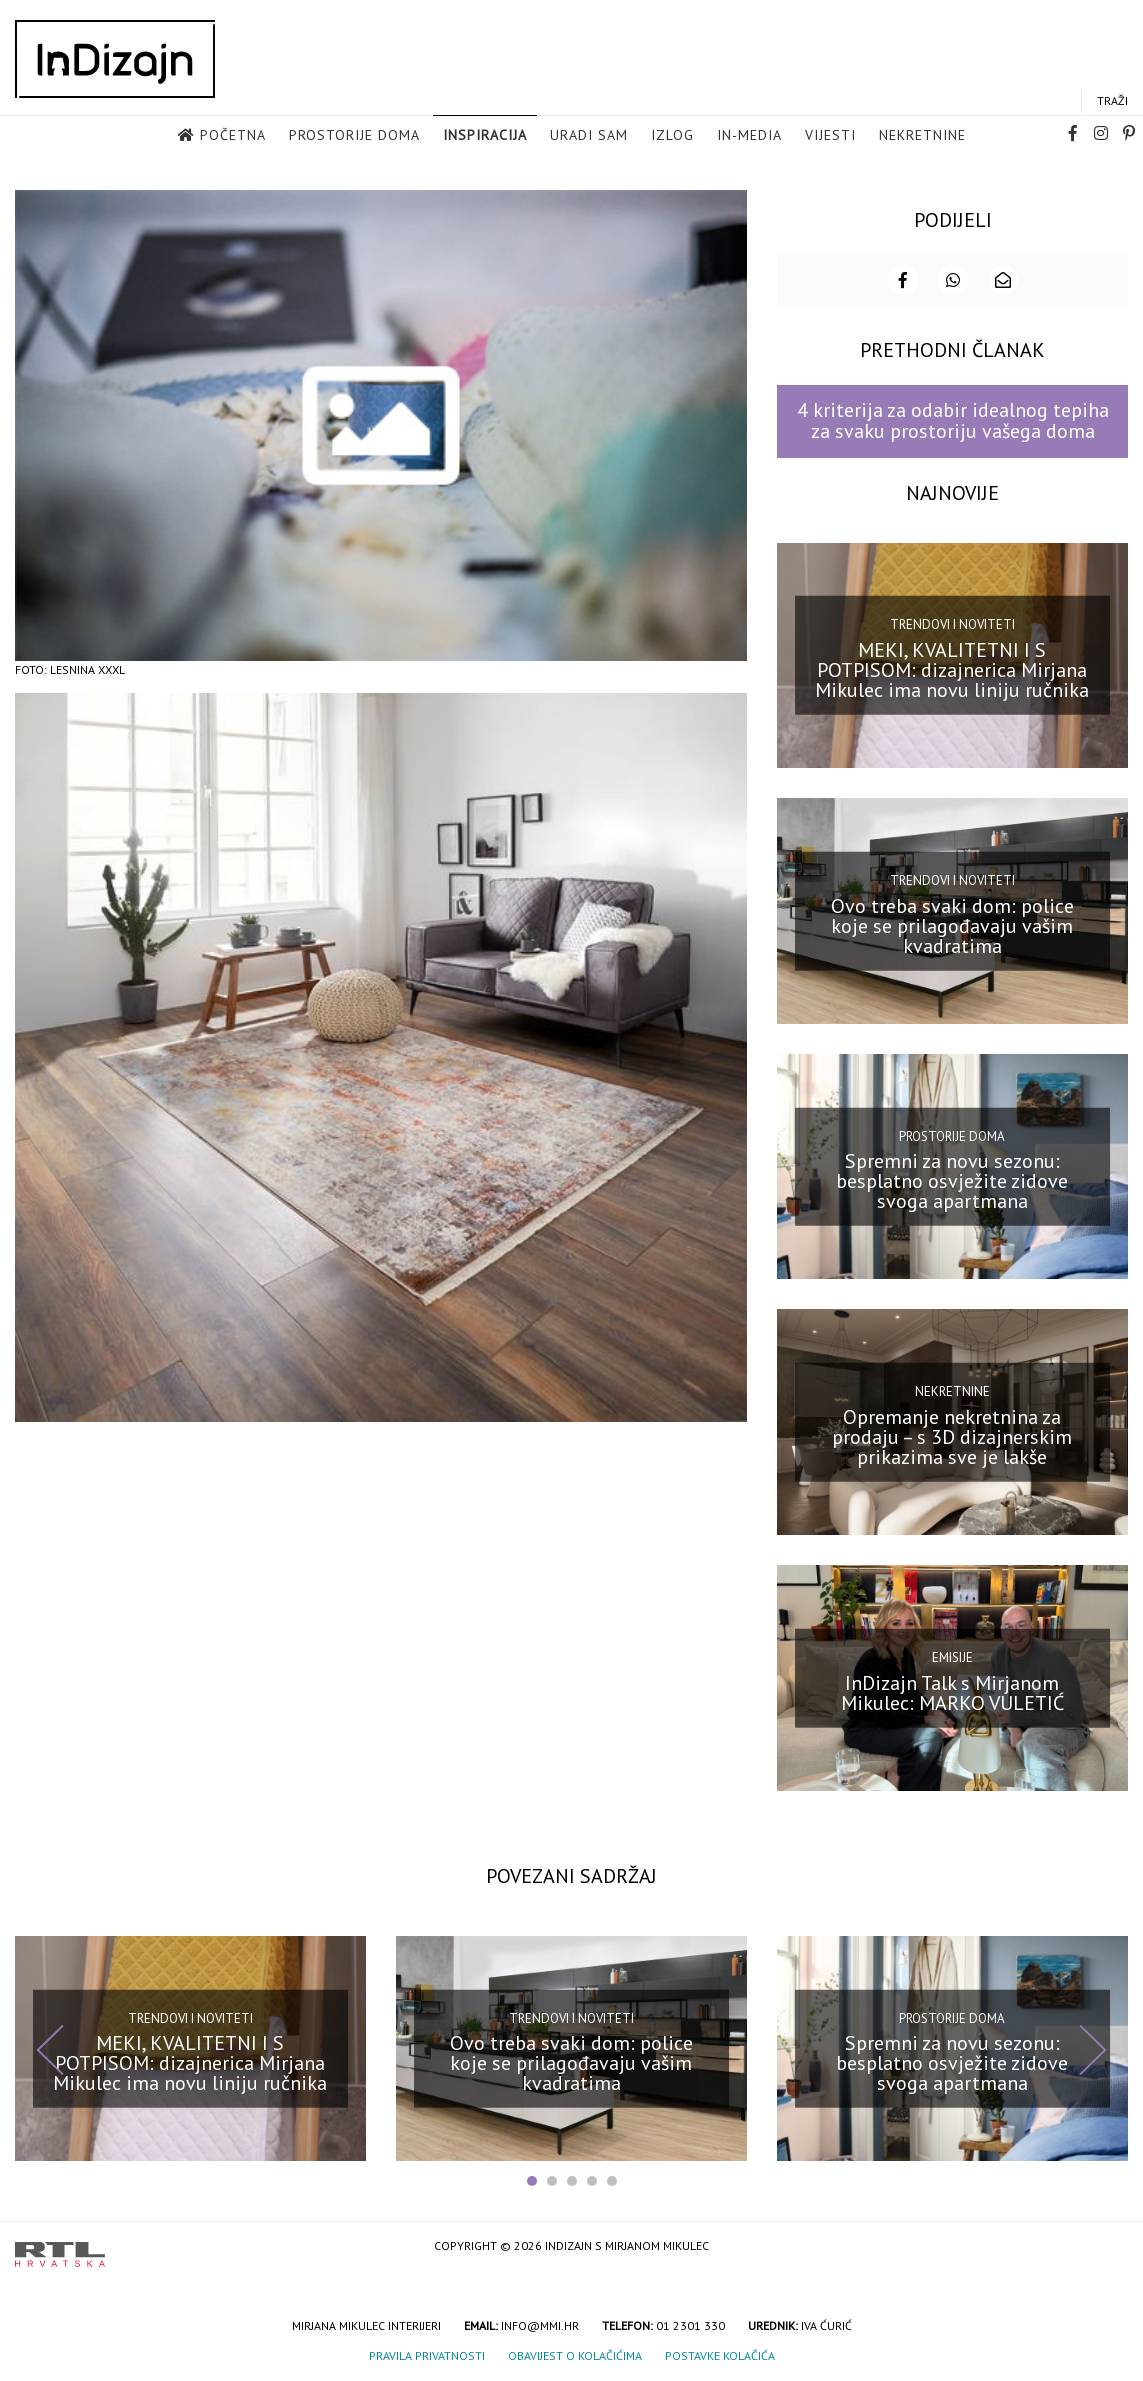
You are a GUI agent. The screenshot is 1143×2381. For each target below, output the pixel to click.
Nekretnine (922, 136)
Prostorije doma (354, 136)
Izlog (672, 136)
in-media (749, 136)
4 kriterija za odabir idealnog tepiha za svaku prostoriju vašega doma (953, 418)
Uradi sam (589, 136)
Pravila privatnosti (427, 2353)
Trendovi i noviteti (952, 622)
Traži (1112, 101)
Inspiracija (485, 136)
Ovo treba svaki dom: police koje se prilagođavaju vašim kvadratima (952, 923)
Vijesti (830, 136)
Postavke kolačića (720, 2353)
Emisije (952, 1655)
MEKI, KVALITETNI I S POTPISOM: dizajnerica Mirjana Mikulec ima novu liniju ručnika (952, 668)
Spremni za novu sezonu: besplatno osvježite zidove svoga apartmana (952, 1179)
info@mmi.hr (540, 2323)
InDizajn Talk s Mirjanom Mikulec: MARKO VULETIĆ (952, 1690)
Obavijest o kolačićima (575, 2353)
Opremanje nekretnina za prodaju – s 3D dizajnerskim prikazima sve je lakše (952, 1435)
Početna (233, 136)
